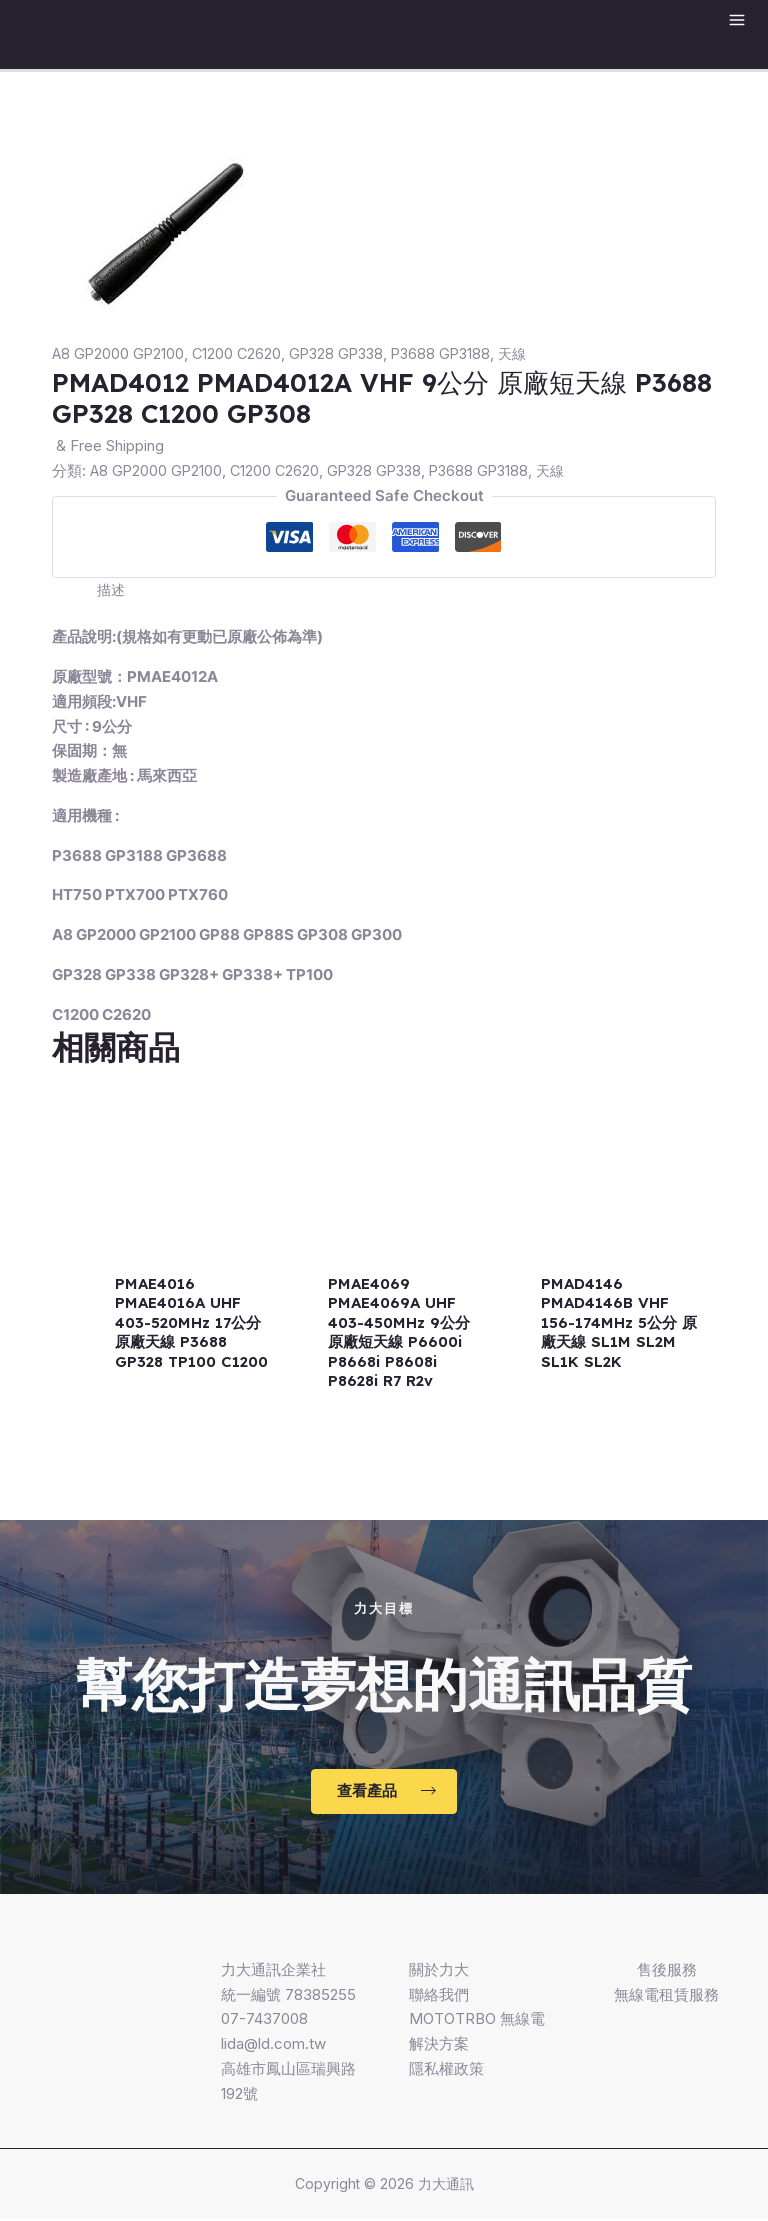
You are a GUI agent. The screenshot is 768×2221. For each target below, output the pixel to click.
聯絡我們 (439, 1995)
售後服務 (667, 1970)
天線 (527, 353)
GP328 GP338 (343, 353)
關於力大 (439, 1970)
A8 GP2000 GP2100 (119, 353)
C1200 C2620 (240, 353)
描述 (112, 589)
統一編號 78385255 (288, 1995)
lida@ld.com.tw (273, 2045)
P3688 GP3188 (452, 353)
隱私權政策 (446, 2069)
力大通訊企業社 (273, 1970)
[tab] (112, 590)
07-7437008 (264, 2020)
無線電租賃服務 (666, 1995)
